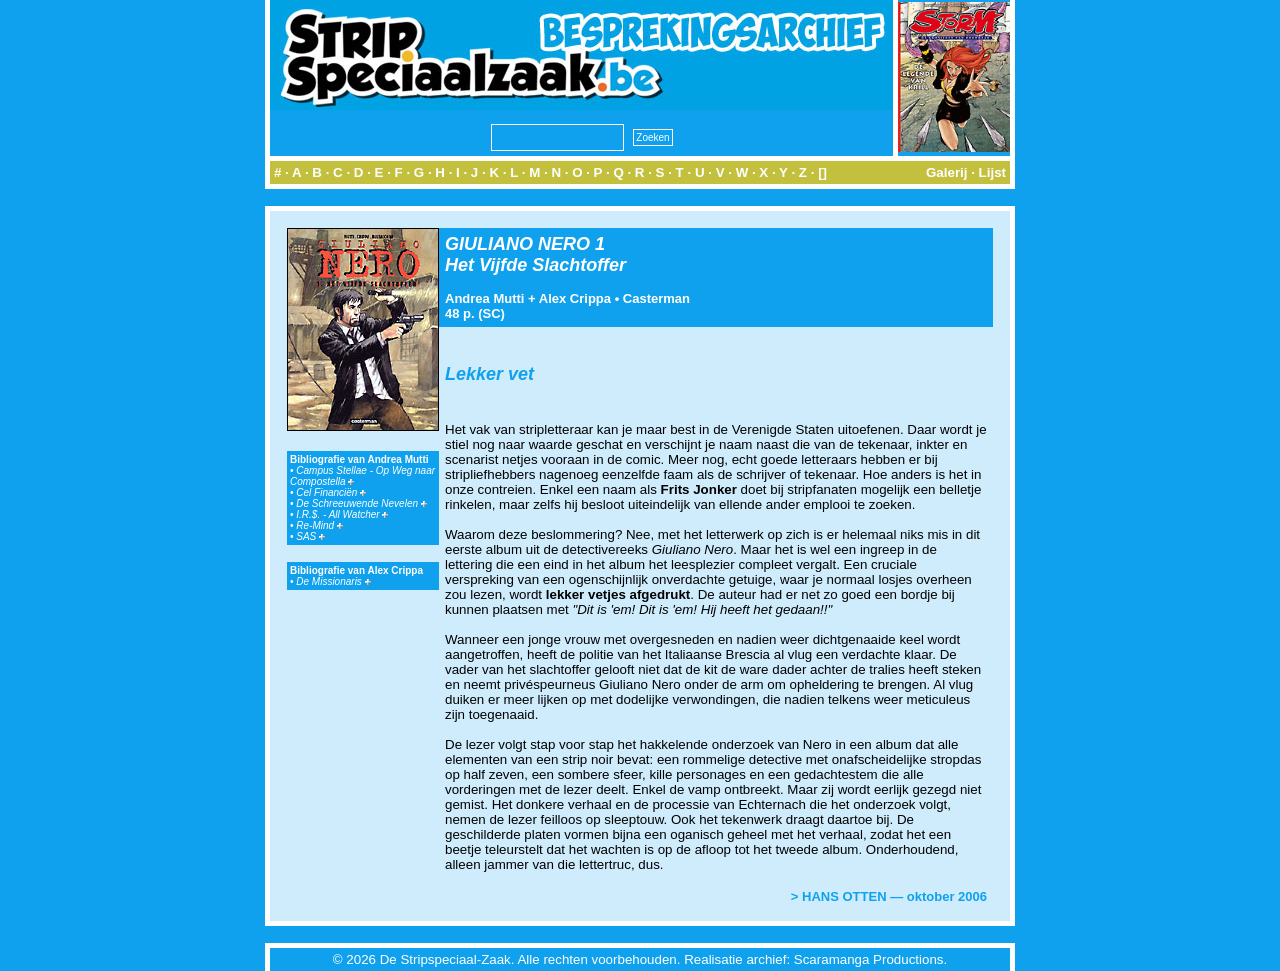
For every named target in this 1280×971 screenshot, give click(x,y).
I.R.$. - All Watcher (342, 514)
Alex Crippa (575, 298)
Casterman (656, 298)
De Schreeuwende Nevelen (361, 503)
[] (822, 172)
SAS (310, 536)
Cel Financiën (331, 492)
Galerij (947, 172)
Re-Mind (319, 525)
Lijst (992, 172)
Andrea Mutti (484, 298)
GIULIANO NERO (517, 244)
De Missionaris (333, 581)
